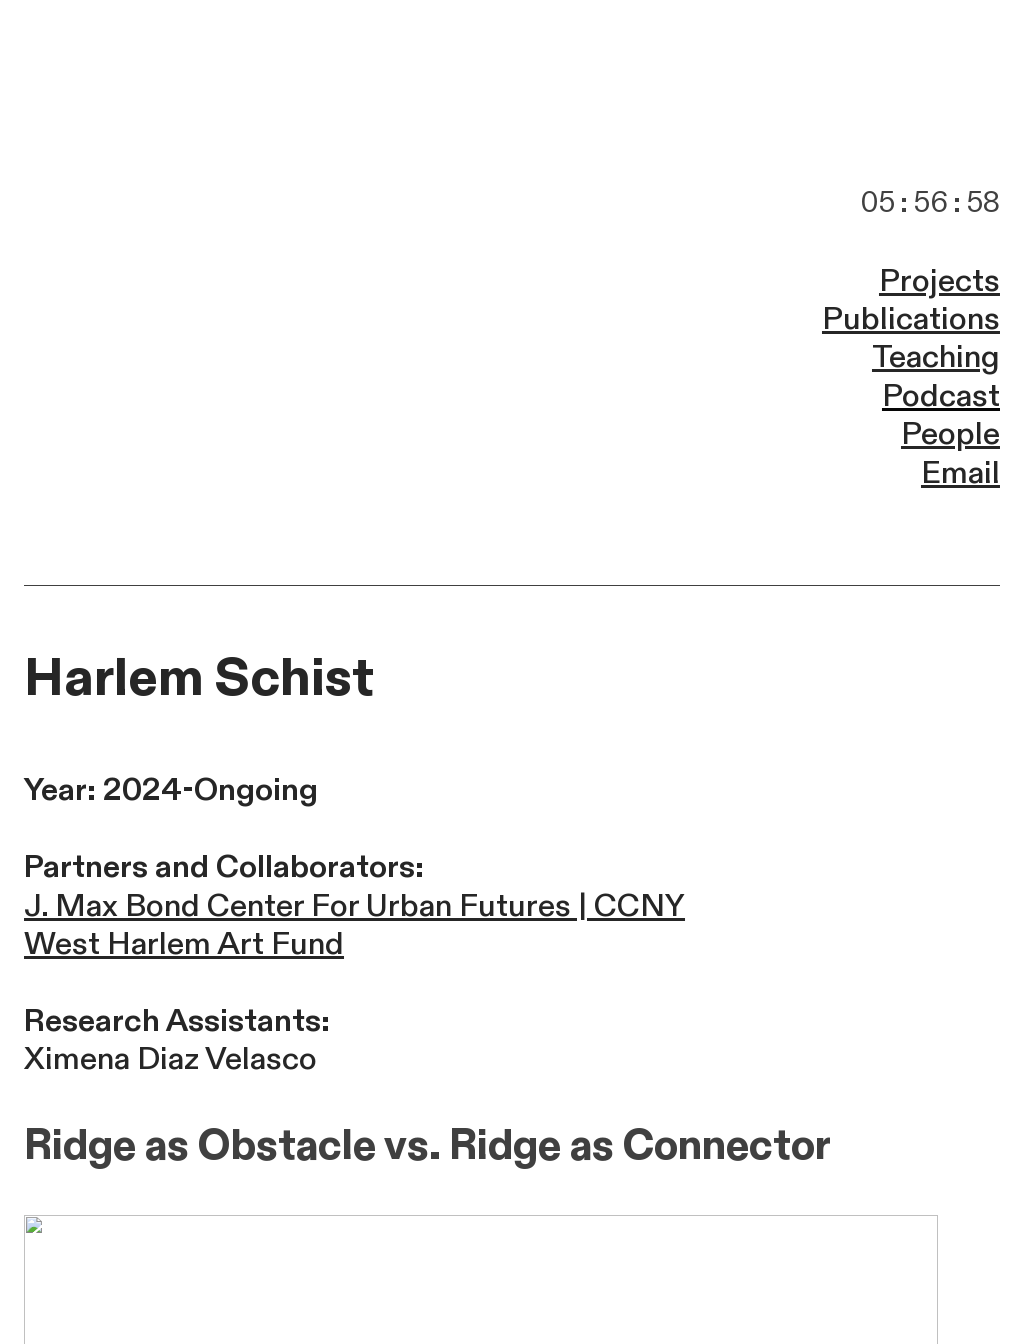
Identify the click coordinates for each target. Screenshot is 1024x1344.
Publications (911, 319)
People (950, 434)
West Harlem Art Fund (184, 944)
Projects (939, 281)
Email (960, 473)
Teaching (936, 357)
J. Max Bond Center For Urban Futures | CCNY (354, 906)
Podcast (941, 396)
